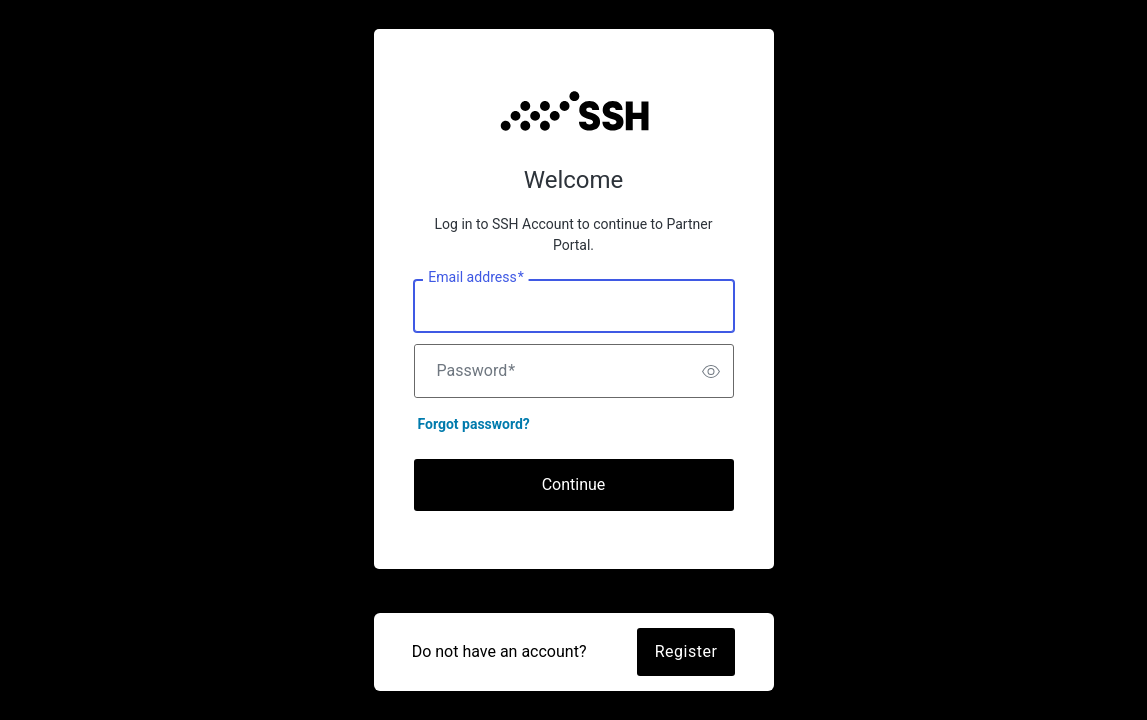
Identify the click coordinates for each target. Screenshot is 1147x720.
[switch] (711, 371)
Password (476, 371)
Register (686, 651)
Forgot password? (474, 424)
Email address (475, 278)
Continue (574, 484)
